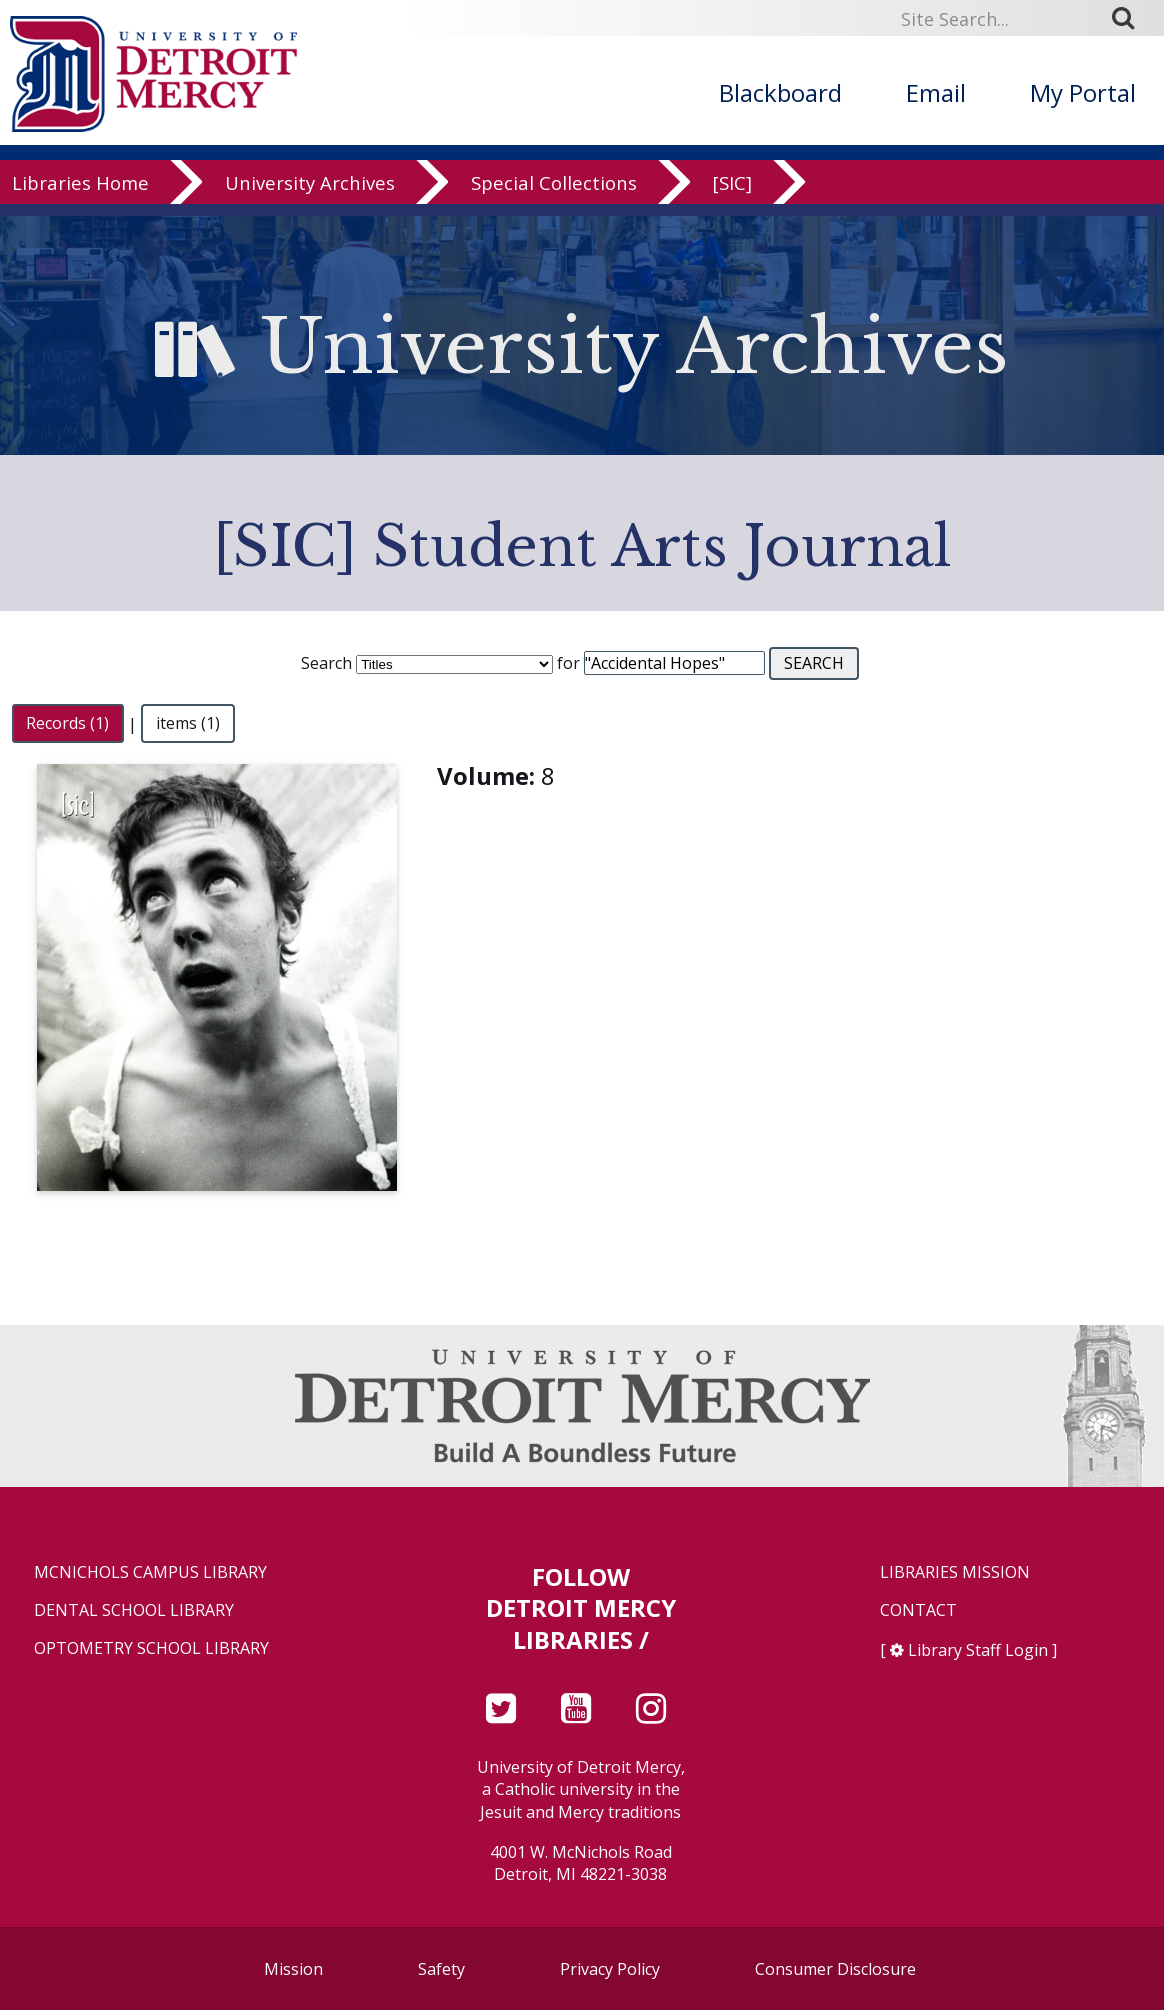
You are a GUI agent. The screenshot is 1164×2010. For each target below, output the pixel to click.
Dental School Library (134, 1610)
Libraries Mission (955, 1572)
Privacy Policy (610, 1969)
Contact (918, 1610)
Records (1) (67, 724)
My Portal (1083, 92)
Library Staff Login (978, 1650)
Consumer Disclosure (835, 1969)
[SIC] (732, 194)
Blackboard (780, 92)
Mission (293, 1969)
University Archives (310, 194)
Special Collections (554, 194)
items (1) (188, 724)
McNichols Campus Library (150, 1572)
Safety (441, 1969)
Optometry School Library (151, 1648)
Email (936, 92)
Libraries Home (80, 194)
